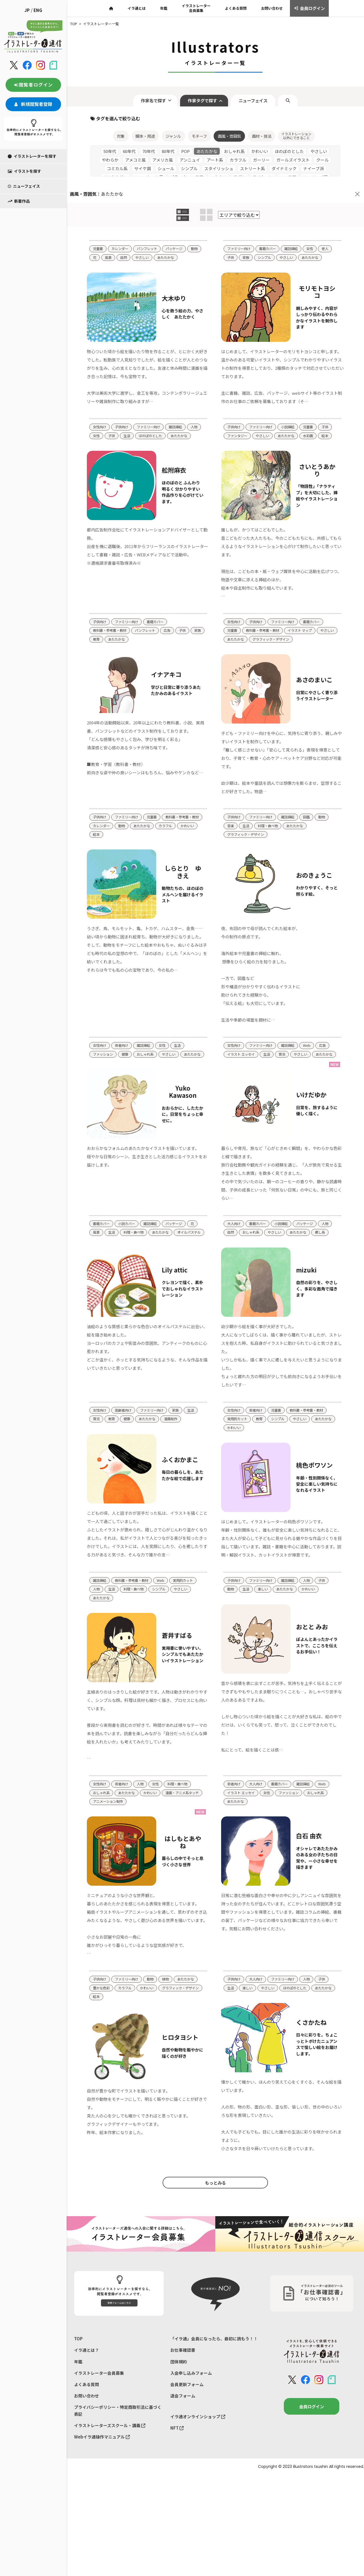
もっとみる (215, 2229)
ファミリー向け (239, 224)
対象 (115, 110)
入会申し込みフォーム (191, 2420)
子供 (230, 233)
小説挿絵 (291, 412)
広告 (171, 626)
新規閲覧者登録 (33, 78)
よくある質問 (86, 2432)
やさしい (160, 233)
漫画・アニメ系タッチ (111, 1827)
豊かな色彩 (102, 2024)
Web (311, 1045)
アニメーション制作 (154, 1827)
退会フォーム (182, 2443)
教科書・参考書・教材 (111, 626)
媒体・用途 (141, 110)
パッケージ (179, 224)
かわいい (123, 833)
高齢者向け (125, 1423)
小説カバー (129, 1235)
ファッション (104, 1054)
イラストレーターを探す (32, 130)
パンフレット (150, 224)
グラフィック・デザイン (297, 635)
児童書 (98, 224)
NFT (177, 2476)
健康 (126, 1054)
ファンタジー (238, 421)
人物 (96, 421)
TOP (78, 2386)
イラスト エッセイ (242, 1054)
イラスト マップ (304, 626)
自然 (140, 233)
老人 (330, 224)
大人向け (234, 1235)
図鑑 (310, 815)
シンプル (266, 233)
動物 (96, 233)
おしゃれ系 (148, 1054)
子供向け (123, 412)
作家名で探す (147, 74)
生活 (144, 421)
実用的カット (238, 1432)
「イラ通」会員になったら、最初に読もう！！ (214, 2386)
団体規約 (178, 2409)
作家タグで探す (200, 74)
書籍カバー (270, 224)
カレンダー (121, 224)
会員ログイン (311, 2454)
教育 (112, 635)
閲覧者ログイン (33, 58)
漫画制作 (174, 1432)
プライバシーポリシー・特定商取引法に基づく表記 (117, 2458)
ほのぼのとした (168, 421)
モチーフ (198, 110)
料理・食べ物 (269, 824)
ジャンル (171, 110)
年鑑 (78, 2409)
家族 (246, 233)
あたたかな (185, 233)
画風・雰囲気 (230, 110)
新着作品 (19, 175)
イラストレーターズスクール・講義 (109, 2473)
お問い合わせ (86, 2443)
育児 (285, 1054)
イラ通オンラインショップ (197, 2464)
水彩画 (312, 421)
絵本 (330, 421)
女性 (314, 224)
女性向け (100, 412)
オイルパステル (105, 1252)
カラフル (100, 833)
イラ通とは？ (86, 2397)
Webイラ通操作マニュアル (102, 2485)
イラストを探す (24, 145)
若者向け (123, 1045)
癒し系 (324, 1243)
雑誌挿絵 (295, 224)
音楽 (230, 824)
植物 (169, 2015)
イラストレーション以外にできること (301, 110)
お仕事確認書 (182, 2397)
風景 (124, 233)
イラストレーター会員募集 (99, 2420)
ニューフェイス (24, 160)
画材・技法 (264, 110)
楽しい (264, 1613)
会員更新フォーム (187, 2432)
